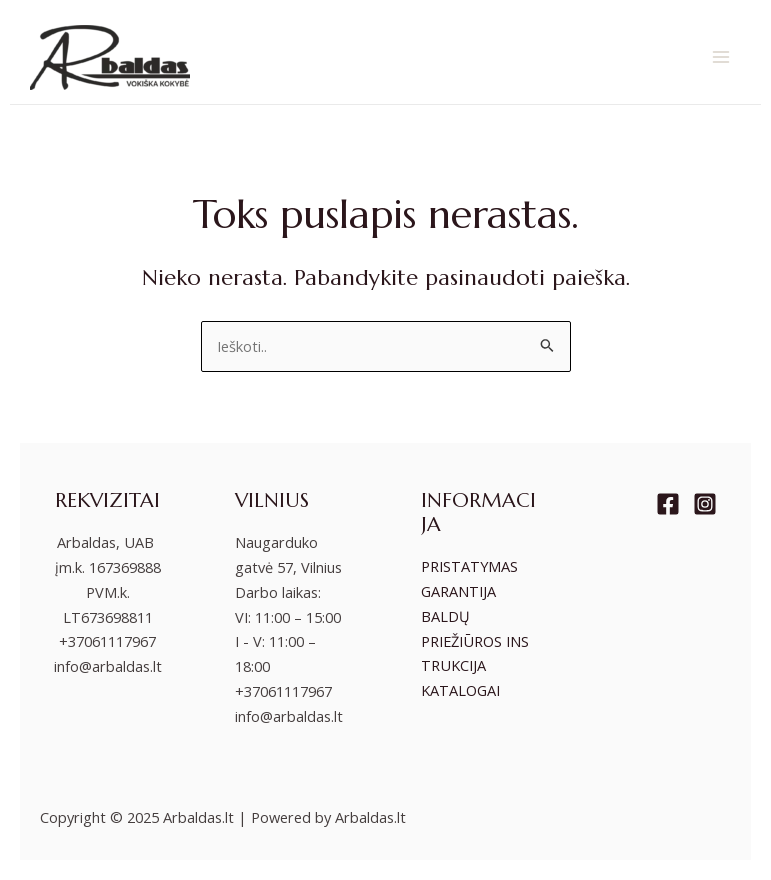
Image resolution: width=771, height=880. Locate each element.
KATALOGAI (460, 690)
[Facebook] (668, 504)
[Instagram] (705, 504)
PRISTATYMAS (469, 566)
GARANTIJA (458, 591)
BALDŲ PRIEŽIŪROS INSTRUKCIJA (475, 641)
